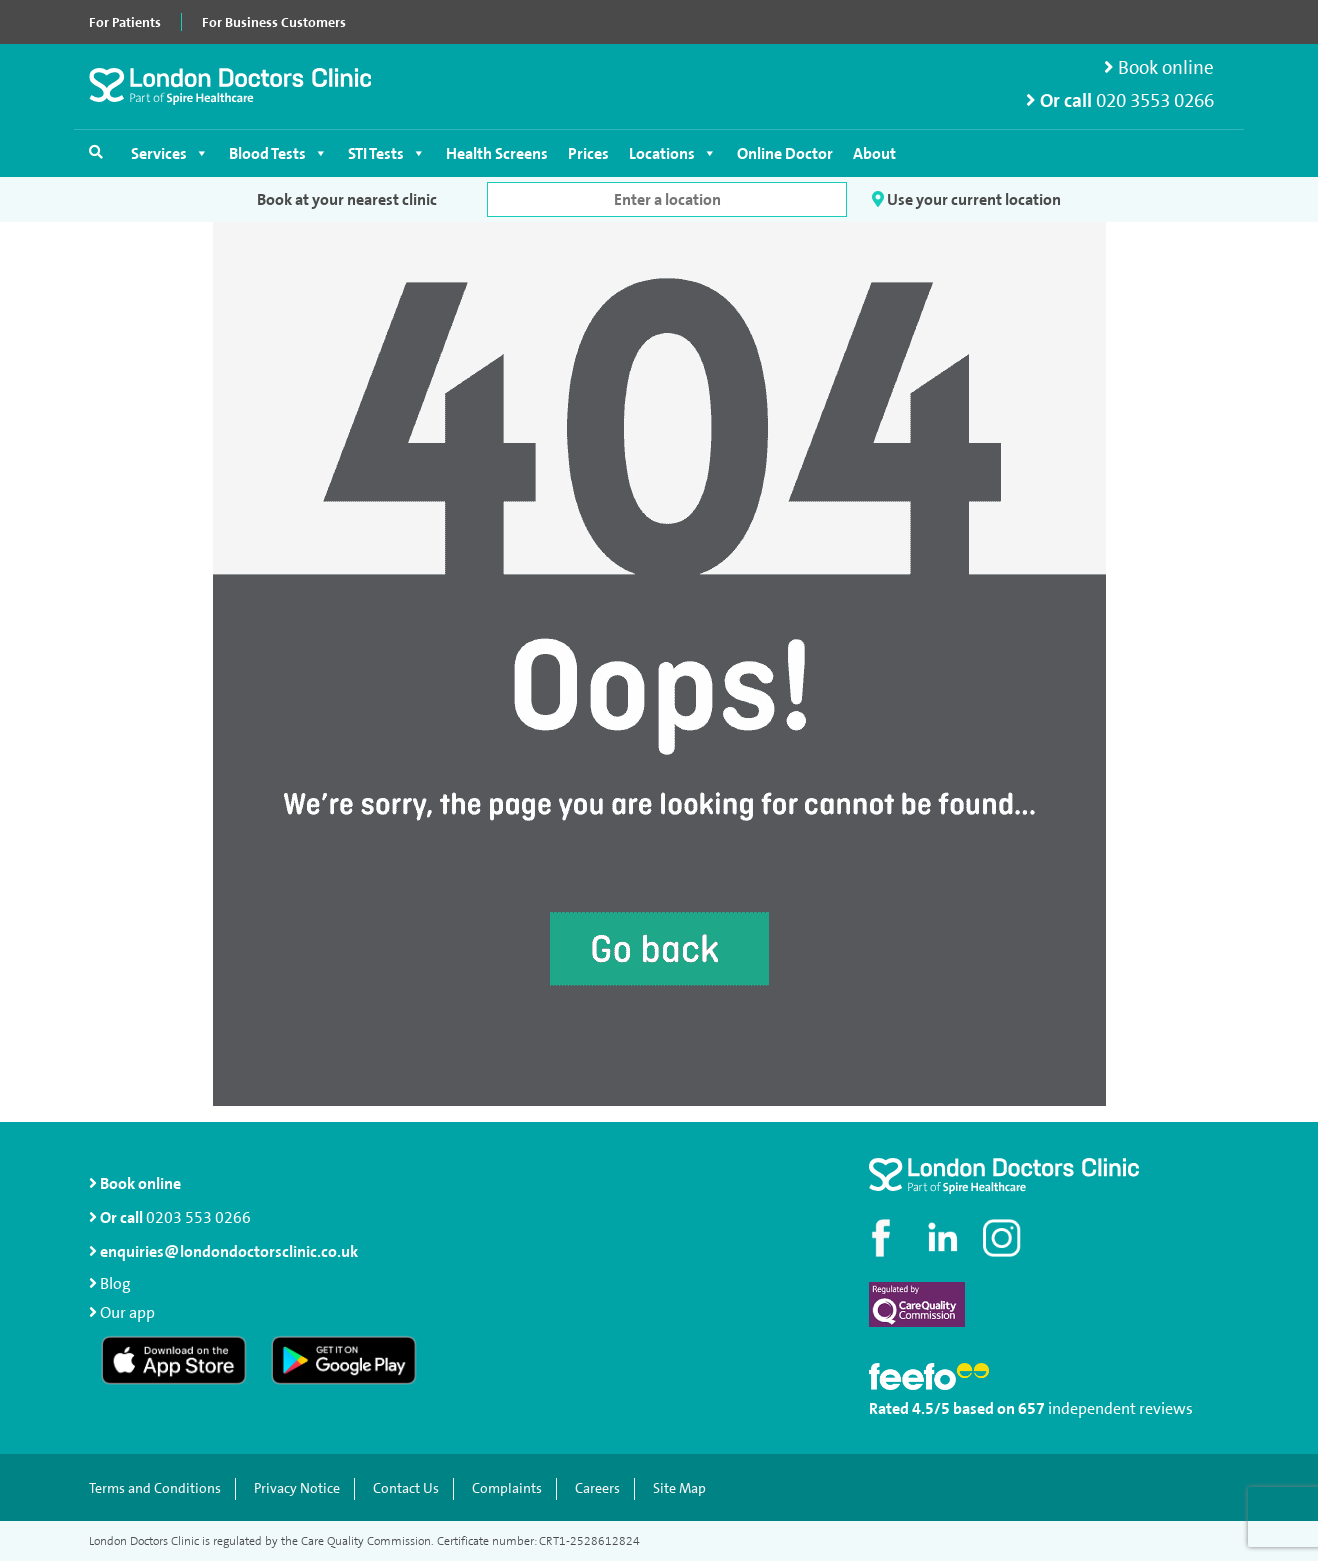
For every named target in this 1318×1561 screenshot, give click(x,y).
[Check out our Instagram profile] (1004, 1238)
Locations (673, 153)
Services (170, 153)
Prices (588, 153)
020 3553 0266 (1155, 100)
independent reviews (1120, 1408)
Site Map (679, 1488)
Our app (127, 1312)
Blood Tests (278, 153)
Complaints (507, 1488)
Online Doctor (785, 153)
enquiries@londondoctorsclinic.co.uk (223, 1251)
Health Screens (497, 153)
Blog (115, 1283)
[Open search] (96, 152)
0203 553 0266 (198, 1217)
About (874, 153)
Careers (597, 1488)
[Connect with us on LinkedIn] (944, 1238)
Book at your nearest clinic (347, 199)
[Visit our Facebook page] (884, 1238)
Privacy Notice (297, 1488)
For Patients (125, 22)
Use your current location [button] (966, 199)
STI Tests (387, 153)
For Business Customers (274, 22)
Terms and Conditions (155, 1488)
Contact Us (406, 1488)
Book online (1159, 67)
